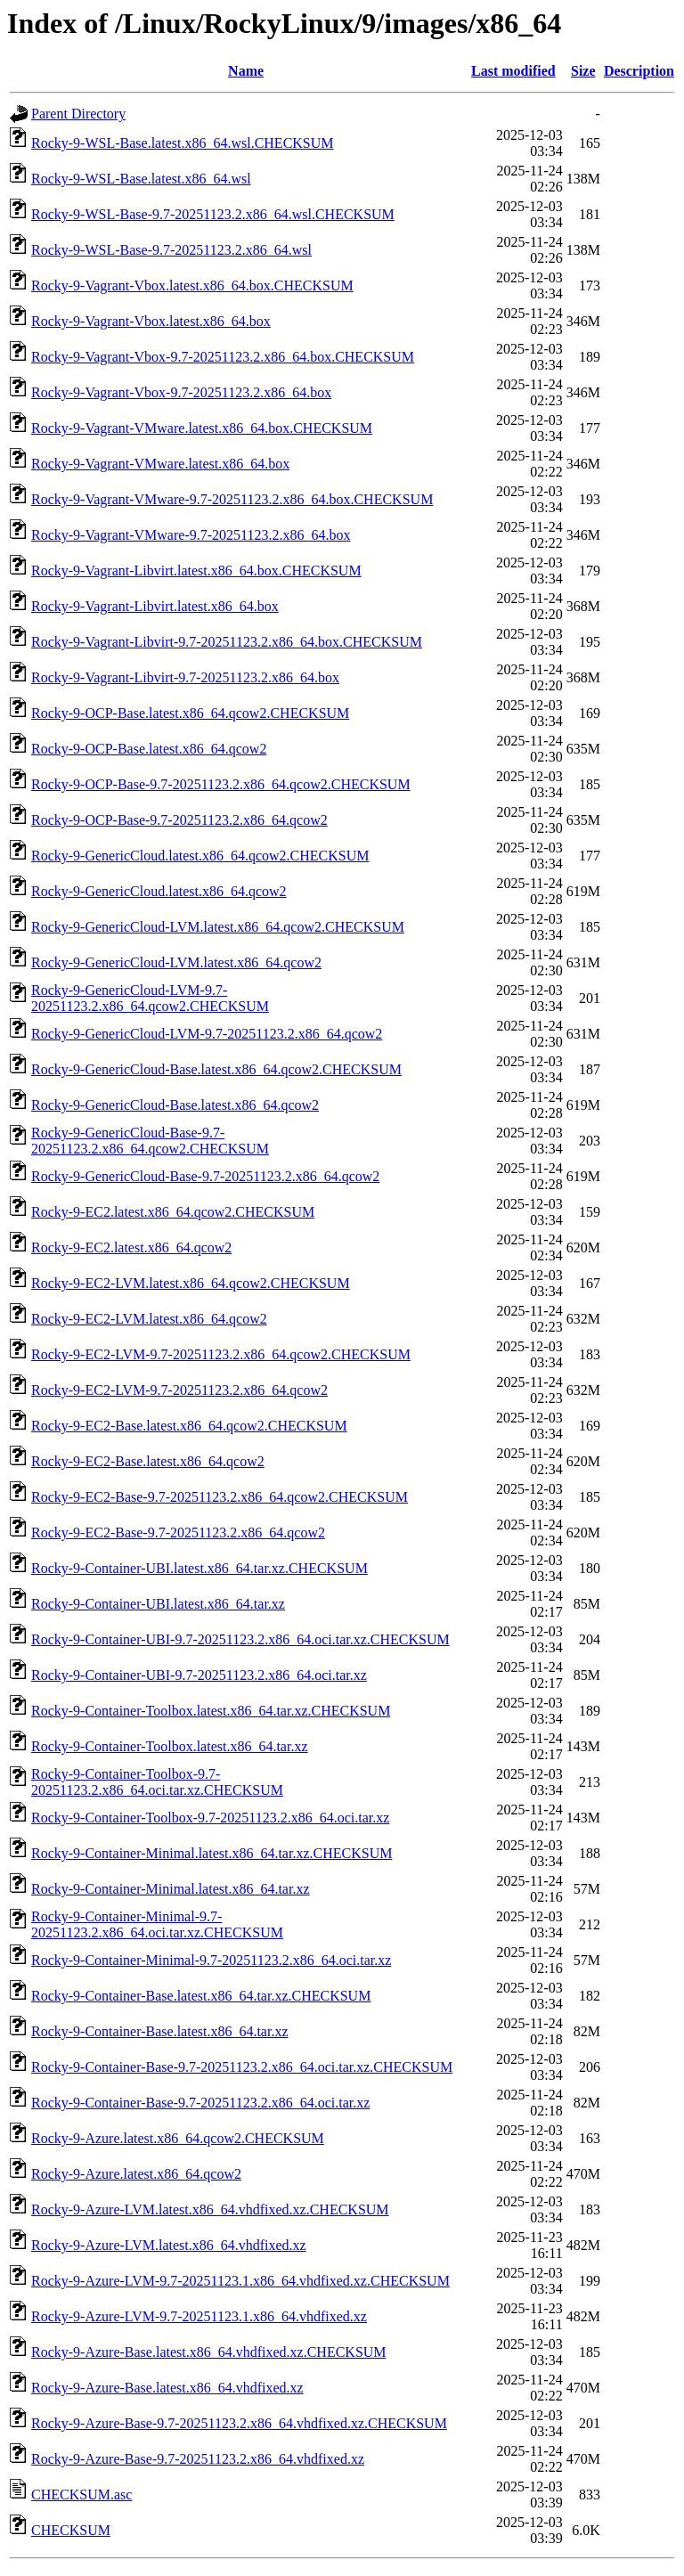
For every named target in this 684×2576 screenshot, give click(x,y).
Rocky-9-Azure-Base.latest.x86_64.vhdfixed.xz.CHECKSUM (209, 2352)
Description (639, 70)
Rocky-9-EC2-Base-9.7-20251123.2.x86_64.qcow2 (178, 1532)
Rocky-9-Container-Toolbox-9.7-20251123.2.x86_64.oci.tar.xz (210, 1817)
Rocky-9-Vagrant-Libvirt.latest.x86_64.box (155, 606)
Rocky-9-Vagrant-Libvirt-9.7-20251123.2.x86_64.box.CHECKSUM (226, 641)
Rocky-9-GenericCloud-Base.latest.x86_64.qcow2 (175, 1105)
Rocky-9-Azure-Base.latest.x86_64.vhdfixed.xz (167, 2387)
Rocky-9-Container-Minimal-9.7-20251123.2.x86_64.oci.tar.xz (211, 1960)
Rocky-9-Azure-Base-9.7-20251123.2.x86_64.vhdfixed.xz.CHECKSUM (239, 2423)
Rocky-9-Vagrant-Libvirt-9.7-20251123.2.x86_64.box (185, 677)
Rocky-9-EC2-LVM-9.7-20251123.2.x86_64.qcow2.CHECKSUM (221, 1354)
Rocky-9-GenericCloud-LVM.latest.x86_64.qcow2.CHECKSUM (217, 926)
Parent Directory (78, 113)
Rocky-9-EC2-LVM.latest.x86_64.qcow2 (149, 1318)
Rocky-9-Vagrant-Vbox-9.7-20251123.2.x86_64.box (181, 392)
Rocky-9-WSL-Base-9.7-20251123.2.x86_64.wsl (171, 249)
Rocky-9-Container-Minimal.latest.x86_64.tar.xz (170, 1888)
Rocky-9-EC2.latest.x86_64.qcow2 (131, 1247)
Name (246, 70)
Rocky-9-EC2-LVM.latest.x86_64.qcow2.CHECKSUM (190, 1283)
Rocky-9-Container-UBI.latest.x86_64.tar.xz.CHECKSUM (199, 1568)
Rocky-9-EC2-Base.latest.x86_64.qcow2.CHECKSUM (189, 1425)
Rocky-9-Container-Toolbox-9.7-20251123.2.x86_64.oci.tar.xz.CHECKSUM (157, 1781)
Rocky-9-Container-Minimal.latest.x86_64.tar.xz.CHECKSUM (211, 1853)
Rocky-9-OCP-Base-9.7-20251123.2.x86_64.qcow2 (179, 819)
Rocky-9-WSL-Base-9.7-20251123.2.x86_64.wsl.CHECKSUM (213, 214)
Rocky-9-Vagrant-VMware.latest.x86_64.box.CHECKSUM (201, 428)
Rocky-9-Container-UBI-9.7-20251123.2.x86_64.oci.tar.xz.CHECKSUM (240, 1639)
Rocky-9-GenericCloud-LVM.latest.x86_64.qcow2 (176, 962)
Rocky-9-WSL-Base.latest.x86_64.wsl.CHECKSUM (182, 143)
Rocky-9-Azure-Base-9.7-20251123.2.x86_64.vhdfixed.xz (197, 2458)
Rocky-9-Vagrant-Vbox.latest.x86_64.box (151, 321)
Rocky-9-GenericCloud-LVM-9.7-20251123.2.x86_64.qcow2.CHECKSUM (150, 998)
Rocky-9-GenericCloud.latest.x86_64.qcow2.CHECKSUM (200, 855)
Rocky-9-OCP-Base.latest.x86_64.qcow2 (148, 748)
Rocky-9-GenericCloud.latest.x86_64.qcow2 (159, 891)
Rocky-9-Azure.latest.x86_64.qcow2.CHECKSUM (177, 2138)
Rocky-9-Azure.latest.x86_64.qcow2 (136, 2173)
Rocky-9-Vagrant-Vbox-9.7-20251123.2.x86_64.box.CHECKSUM (222, 356)
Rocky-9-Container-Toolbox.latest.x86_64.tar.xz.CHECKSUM (210, 1710)
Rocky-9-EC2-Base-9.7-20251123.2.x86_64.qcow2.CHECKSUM (219, 1496)
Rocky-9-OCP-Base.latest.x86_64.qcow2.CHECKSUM (190, 713)
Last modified (513, 70)
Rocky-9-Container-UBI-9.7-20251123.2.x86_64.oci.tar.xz (199, 1675)
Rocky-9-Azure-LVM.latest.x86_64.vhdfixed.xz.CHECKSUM (210, 2209)
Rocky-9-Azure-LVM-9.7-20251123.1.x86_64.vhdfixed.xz (199, 2316)
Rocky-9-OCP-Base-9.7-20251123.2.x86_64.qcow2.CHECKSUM (221, 784)
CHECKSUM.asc (81, 2494)
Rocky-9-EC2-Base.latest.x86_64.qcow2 (148, 1461)
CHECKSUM (70, 2530)
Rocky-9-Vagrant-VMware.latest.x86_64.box (160, 463)
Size (583, 70)
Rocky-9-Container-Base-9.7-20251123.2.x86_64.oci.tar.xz (200, 2102)
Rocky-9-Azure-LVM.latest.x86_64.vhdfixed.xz (168, 2245)
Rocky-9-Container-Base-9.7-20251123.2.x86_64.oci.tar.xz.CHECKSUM (241, 2067)
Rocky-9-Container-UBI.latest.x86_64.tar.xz (158, 1603)
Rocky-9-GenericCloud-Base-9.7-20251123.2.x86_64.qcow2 (205, 1176)
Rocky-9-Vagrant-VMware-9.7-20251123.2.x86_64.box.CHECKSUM (232, 499)
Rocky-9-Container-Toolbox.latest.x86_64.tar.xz (169, 1746)
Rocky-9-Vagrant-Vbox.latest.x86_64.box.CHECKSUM (192, 285)
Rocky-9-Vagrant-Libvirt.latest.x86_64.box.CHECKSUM (196, 570)
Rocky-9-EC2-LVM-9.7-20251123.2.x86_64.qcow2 (179, 1390)
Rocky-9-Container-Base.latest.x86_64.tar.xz (160, 2031)
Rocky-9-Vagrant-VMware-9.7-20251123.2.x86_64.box (190, 534)
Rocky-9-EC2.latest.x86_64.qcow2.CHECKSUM (172, 1211)
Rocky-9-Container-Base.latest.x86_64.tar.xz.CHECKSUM (200, 1995)
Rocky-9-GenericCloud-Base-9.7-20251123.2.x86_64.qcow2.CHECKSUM (150, 1140)
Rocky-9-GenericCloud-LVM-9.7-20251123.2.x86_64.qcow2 (206, 1033)
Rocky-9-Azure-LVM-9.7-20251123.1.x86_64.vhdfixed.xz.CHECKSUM (240, 2280)
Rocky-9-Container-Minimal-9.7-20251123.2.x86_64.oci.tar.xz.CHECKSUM (157, 1924)
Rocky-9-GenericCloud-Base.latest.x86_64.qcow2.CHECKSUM (216, 1069)
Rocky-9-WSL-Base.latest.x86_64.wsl (141, 178)
